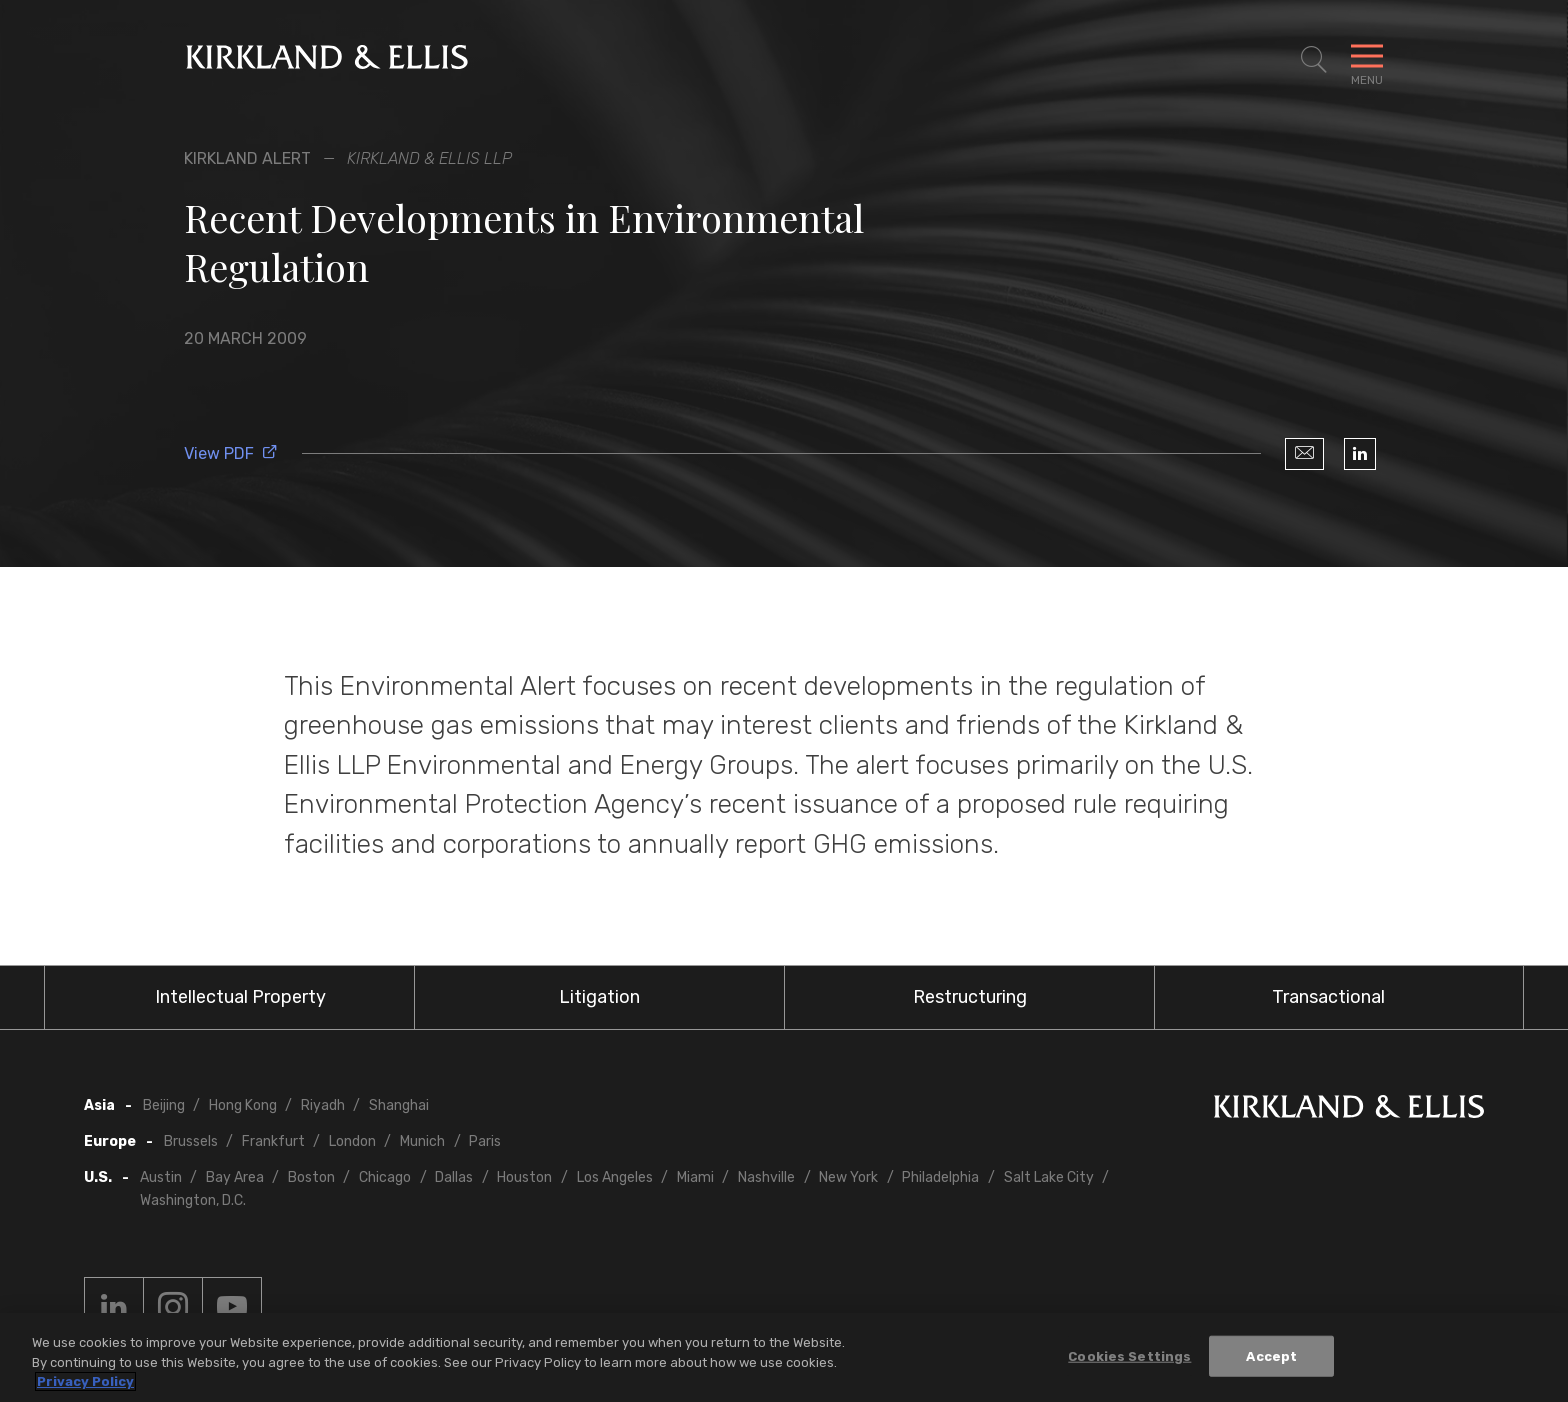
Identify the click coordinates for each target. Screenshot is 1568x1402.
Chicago (385, 1177)
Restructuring (970, 997)
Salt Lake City (1049, 1177)
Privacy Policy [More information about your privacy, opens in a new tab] (85, 1381)
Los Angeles (615, 1177)
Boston (311, 1177)
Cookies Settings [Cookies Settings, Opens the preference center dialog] (1129, 1355)
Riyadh (323, 1105)
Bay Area (235, 1177)
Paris (485, 1141)
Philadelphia (940, 1177)
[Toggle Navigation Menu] (1367, 60)
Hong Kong (243, 1105)
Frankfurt (273, 1141)
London (352, 1141)
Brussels (191, 1141)
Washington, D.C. (193, 1200)
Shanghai (399, 1105)
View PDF (231, 453)
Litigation (599, 997)
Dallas (454, 1177)
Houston (524, 1177)
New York (848, 1177)
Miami (695, 1177)
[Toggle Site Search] (1314, 60)
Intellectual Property (240, 997)
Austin (161, 1177)
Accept (1271, 1355)
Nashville (766, 1177)
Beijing (164, 1105)
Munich (422, 1141)
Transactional (1328, 997)
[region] (784, 1357)
